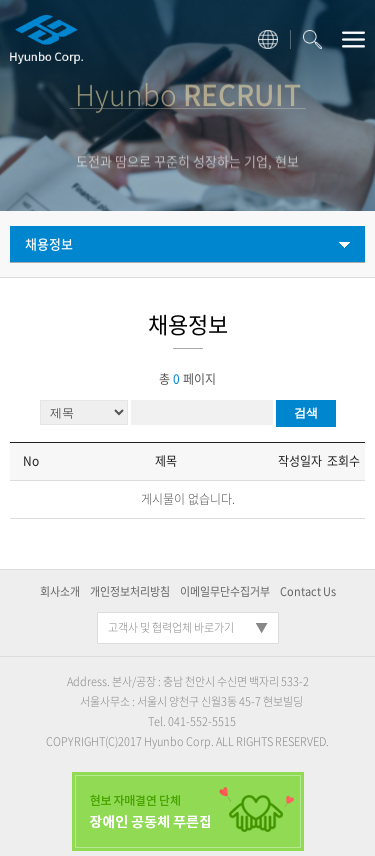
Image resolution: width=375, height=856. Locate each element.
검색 (306, 413)
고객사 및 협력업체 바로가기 (171, 627)
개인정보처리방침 (130, 591)
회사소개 (60, 591)
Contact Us (308, 591)
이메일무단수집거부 (225, 591)
